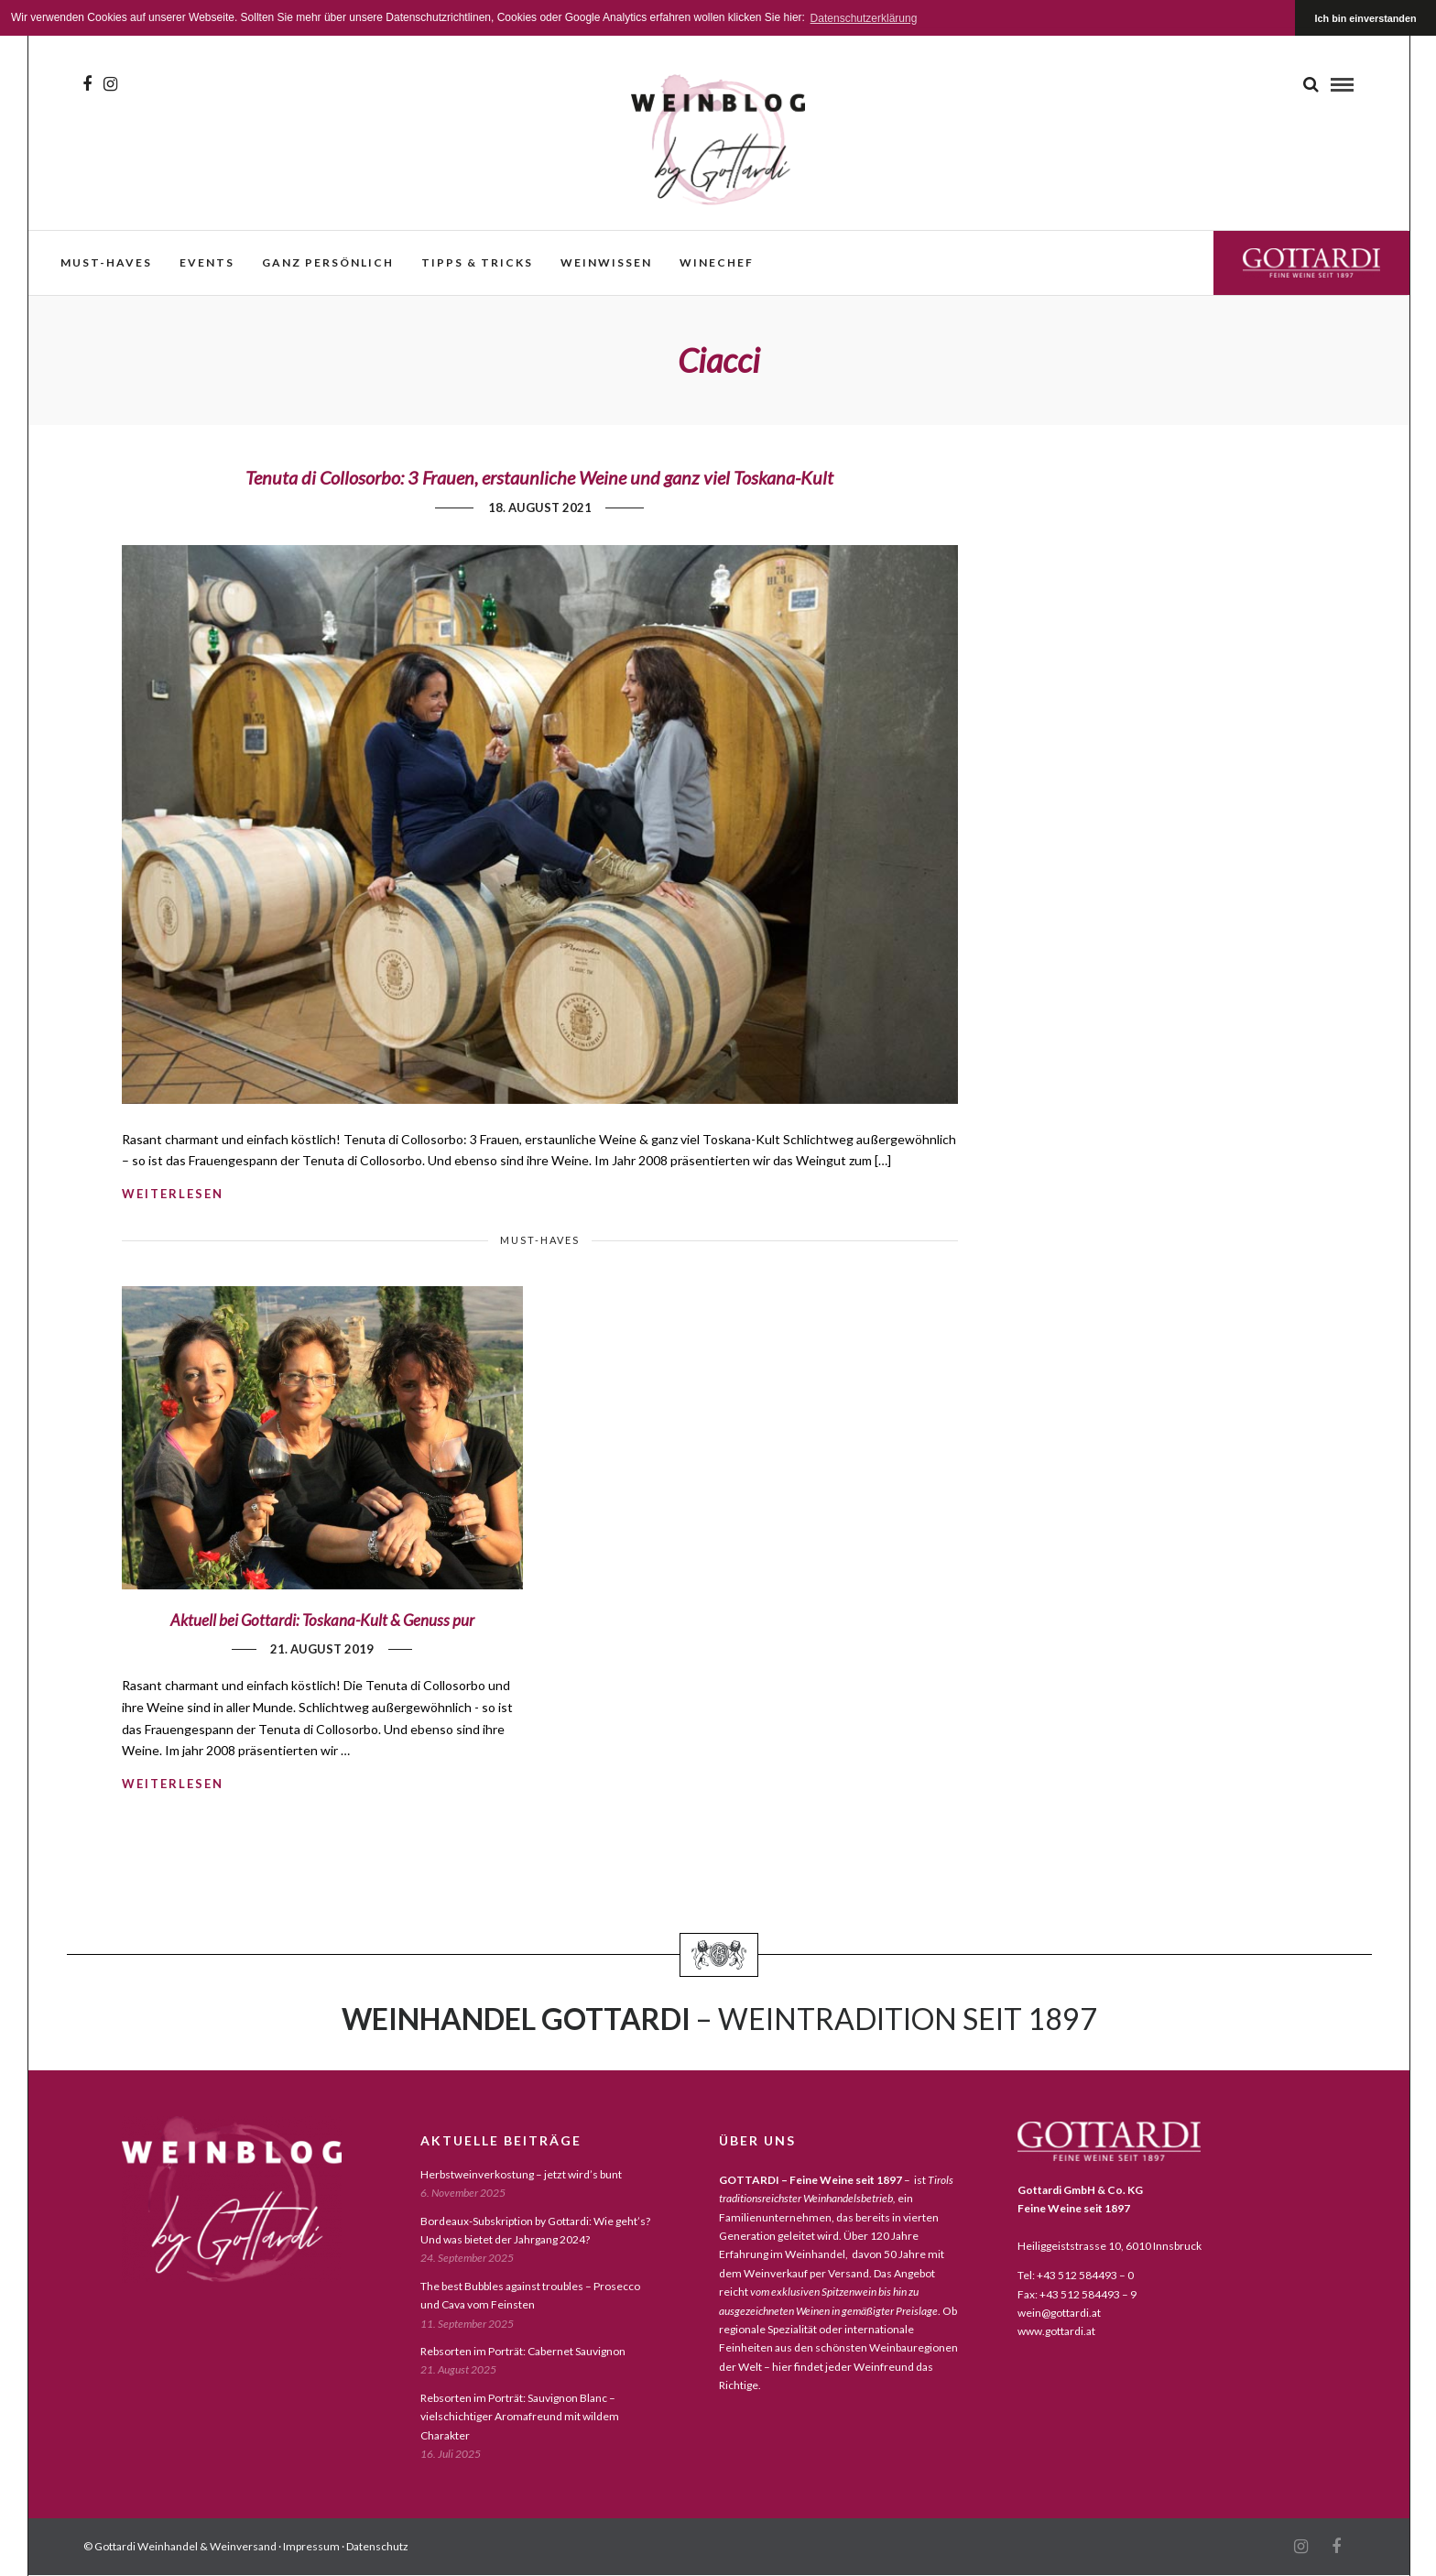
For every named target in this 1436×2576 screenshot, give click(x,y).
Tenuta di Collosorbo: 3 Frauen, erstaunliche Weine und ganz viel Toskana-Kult (539, 477)
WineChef (717, 262)
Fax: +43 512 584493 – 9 (1077, 2294)
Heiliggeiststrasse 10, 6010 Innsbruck (1109, 2246)
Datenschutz (377, 2546)
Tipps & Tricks (477, 262)
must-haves (106, 262)
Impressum (311, 2546)
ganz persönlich (328, 262)
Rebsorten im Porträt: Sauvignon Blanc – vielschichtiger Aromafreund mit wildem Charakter (519, 2416)
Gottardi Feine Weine (1311, 262)
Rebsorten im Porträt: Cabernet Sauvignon (523, 2351)
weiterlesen (172, 1193)
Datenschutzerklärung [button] (864, 18)
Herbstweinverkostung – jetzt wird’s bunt (521, 2174)
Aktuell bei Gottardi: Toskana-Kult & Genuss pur (322, 1620)
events (207, 262)
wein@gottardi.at (1059, 2312)
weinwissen (606, 262)
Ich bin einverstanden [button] (1366, 18)
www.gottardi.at (1056, 2331)
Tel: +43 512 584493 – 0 (1075, 2275)
